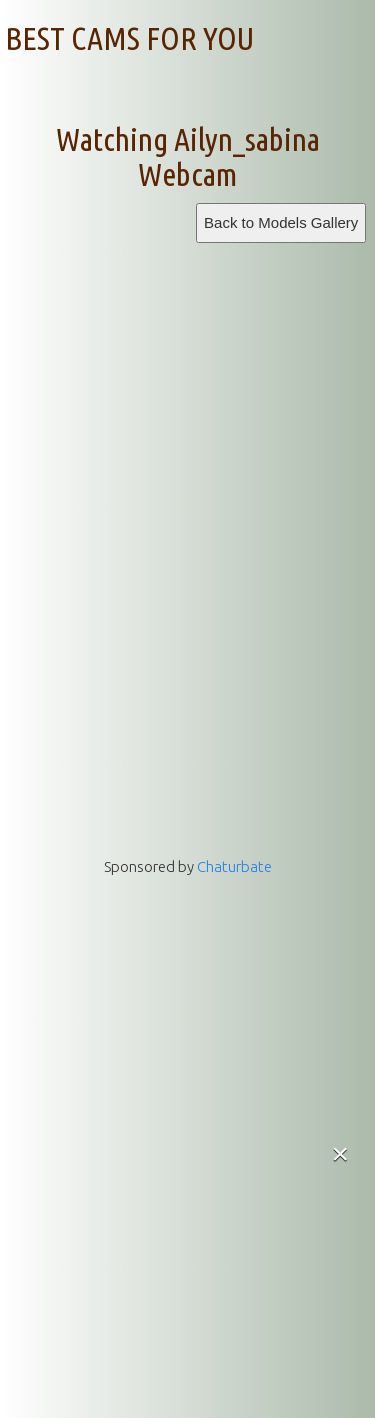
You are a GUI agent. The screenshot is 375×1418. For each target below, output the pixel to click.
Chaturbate (234, 866)
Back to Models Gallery (281, 222)
